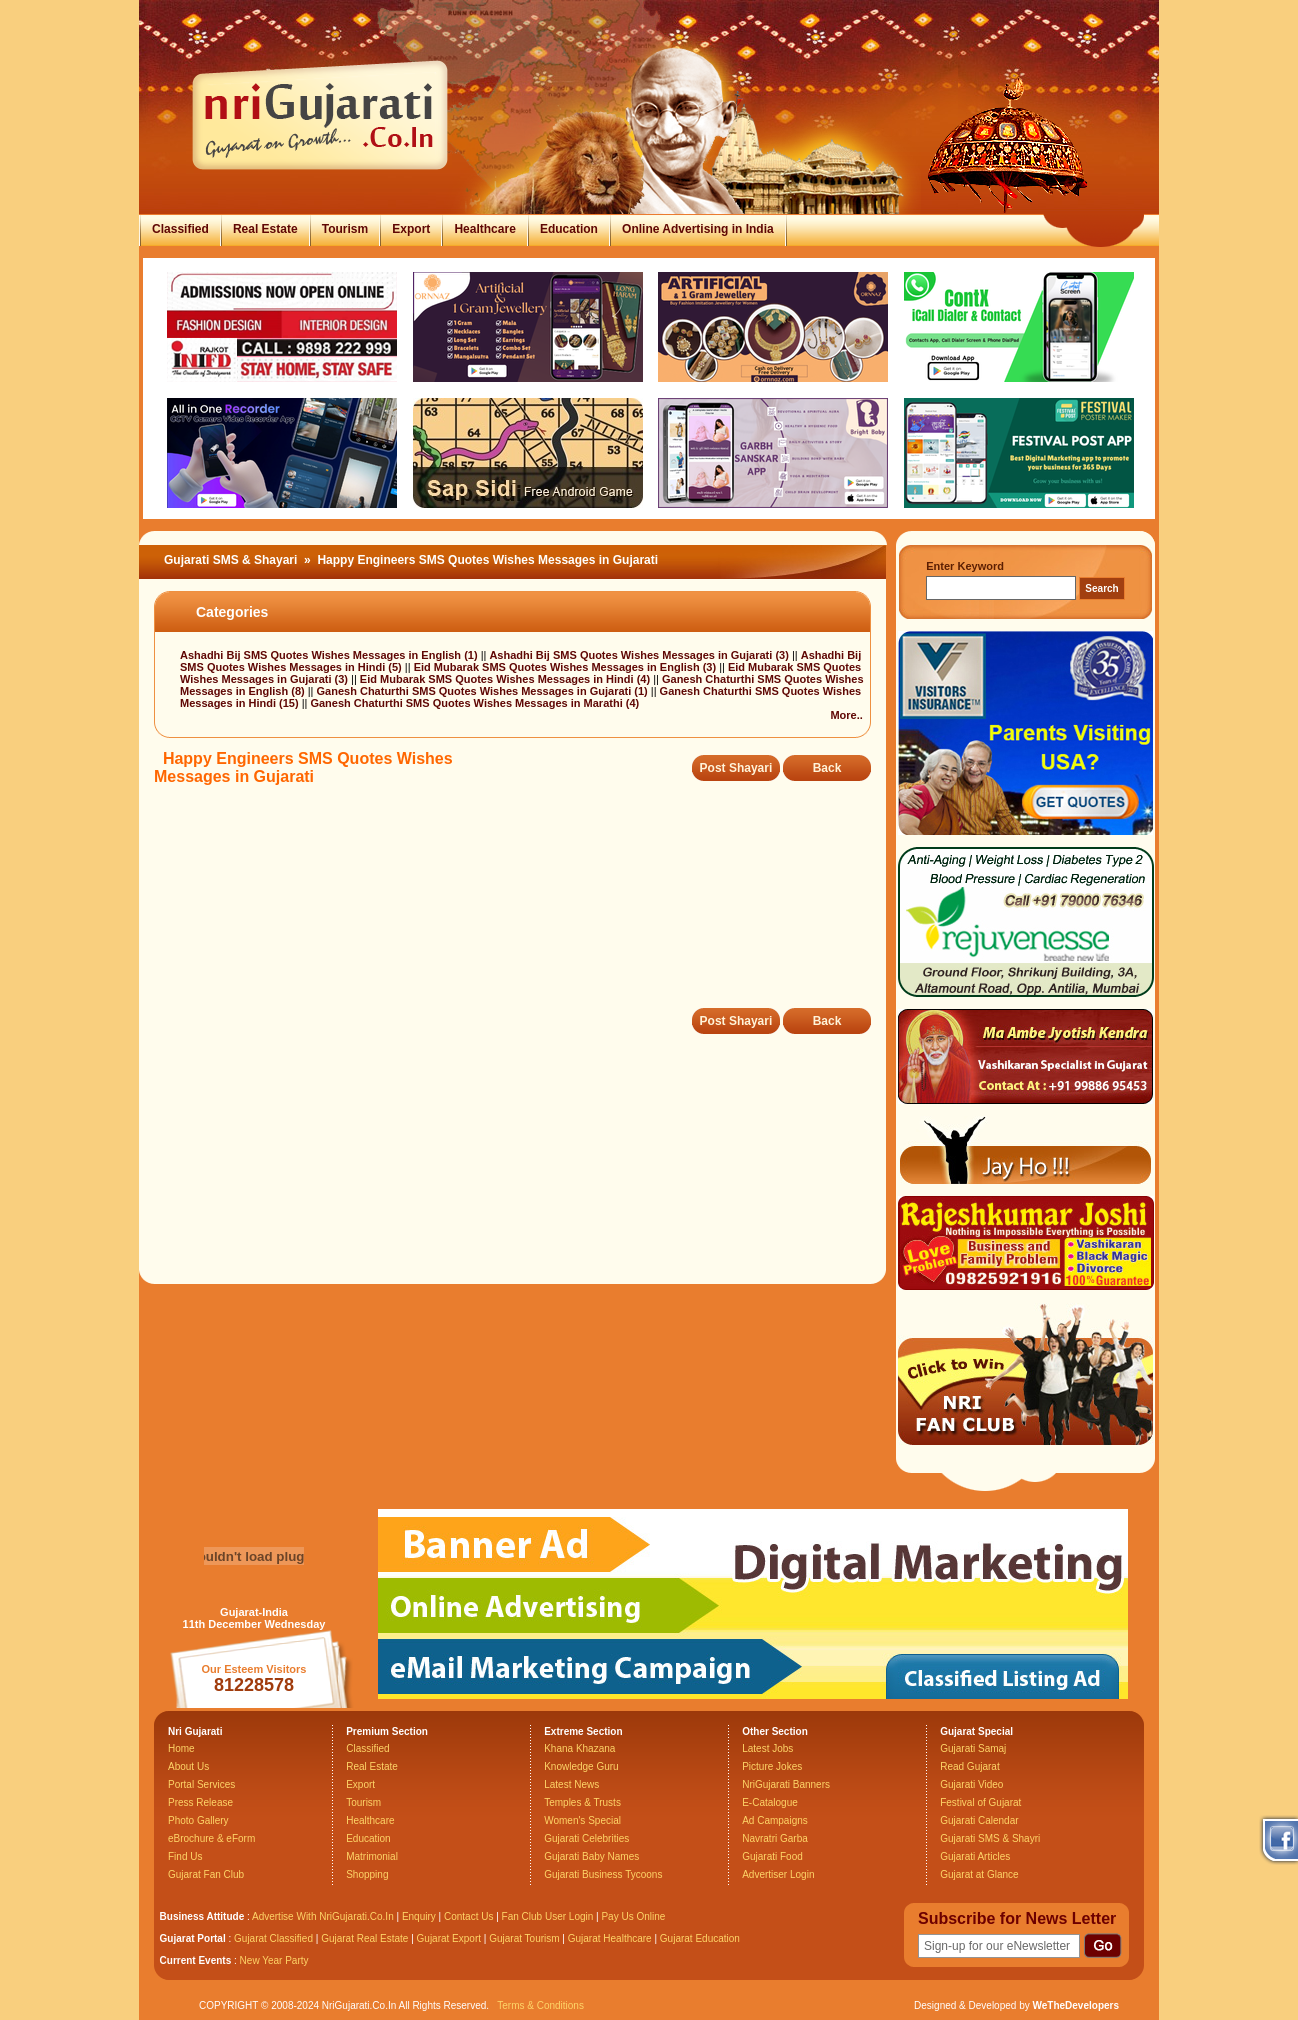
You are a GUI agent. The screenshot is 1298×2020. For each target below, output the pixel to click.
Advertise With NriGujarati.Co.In (323, 1916)
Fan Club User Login (548, 1916)
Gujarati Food (772, 1856)
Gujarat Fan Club (206, 1874)
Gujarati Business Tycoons (603, 1874)
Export (411, 229)
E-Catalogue (770, 1802)
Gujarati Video (971, 1784)
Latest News (571, 1784)
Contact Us (468, 1916)
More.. (846, 715)
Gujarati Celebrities (586, 1838)
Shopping (367, 1874)
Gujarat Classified (273, 1938)
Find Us (185, 1856)
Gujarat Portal (193, 1938)
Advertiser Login (778, 1874)
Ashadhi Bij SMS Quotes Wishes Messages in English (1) (330, 655)
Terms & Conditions (540, 2005)
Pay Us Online (633, 1916)
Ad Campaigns (775, 1820)
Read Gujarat (969, 1766)
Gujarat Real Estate (364, 1938)
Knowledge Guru (581, 1766)
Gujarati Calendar (979, 1820)
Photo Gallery (198, 1820)
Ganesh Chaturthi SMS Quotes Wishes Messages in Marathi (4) (474, 703)
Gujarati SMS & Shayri (990, 1838)
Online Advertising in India (698, 229)
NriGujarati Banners (786, 1784)
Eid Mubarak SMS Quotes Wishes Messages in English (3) (567, 667)
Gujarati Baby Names (591, 1856)
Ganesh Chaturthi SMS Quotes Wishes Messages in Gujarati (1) (484, 691)
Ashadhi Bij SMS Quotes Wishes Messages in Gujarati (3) (640, 655)
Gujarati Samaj (973, 1748)
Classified (180, 229)
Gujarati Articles (975, 1856)
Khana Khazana (579, 1748)
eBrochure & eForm (211, 1838)
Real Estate (265, 229)
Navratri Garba (775, 1838)
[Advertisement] (518, 911)
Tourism (345, 229)
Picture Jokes (772, 1766)
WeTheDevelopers (1075, 2005)
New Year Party (274, 1960)
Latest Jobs (767, 1748)
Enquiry (420, 1916)
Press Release (200, 1802)
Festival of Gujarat (980, 1802)
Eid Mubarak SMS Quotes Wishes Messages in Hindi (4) (506, 679)
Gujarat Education (700, 1938)
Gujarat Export (449, 1938)
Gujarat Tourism (524, 1938)
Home (181, 1748)
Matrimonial (372, 1856)
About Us (188, 1766)
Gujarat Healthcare (610, 1938)
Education (569, 229)
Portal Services (201, 1784)
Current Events (196, 1960)
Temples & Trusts (582, 1802)
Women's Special (582, 1820)
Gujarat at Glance (979, 1874)
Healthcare (484, 229)
